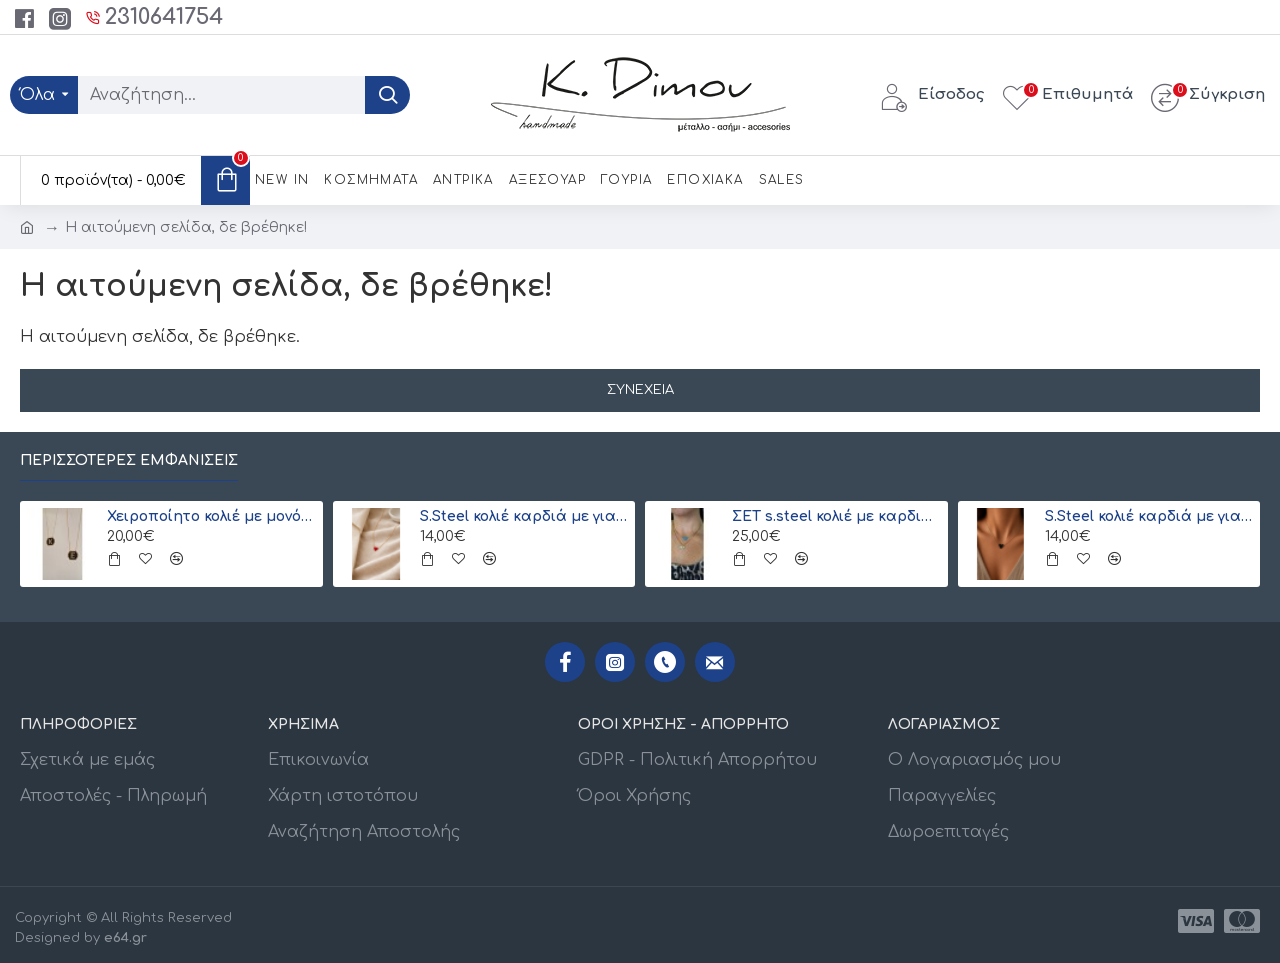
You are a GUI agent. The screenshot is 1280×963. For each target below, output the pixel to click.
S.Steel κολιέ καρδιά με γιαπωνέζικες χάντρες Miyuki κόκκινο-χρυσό (524, 516)
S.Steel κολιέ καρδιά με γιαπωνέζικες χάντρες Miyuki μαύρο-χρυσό (1149, 516)
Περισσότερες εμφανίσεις (129, 460)
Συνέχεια (640, 390)
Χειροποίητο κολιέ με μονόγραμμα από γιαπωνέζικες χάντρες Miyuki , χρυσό (211, 516)
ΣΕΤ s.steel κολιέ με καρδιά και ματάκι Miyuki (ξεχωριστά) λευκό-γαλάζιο (836, 516)
